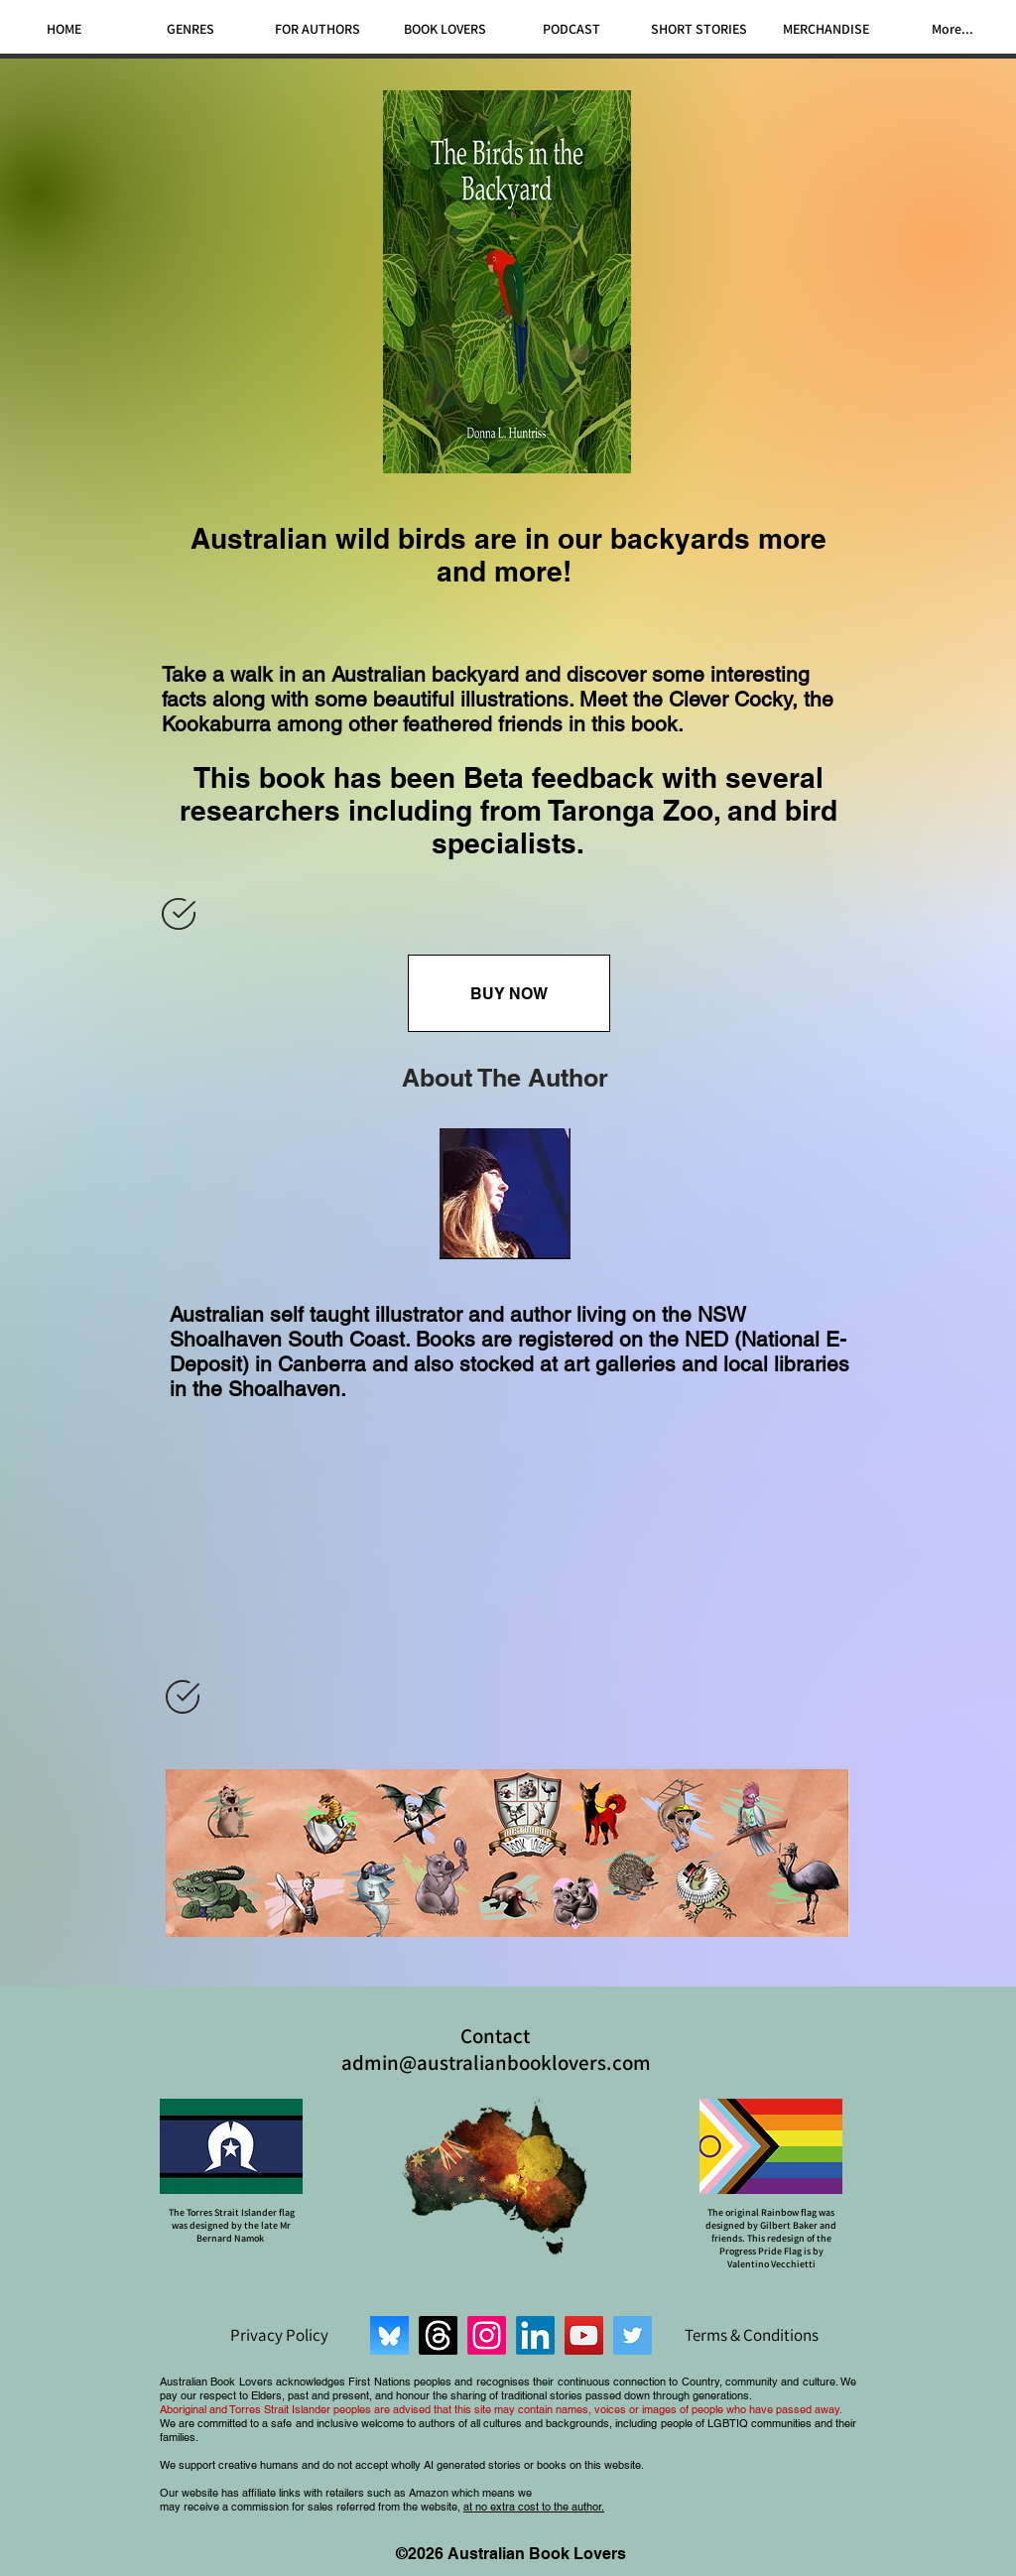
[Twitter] (632, 2335)
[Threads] (438, 2335)
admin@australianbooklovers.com (496, 2062)
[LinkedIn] (535, 2335)
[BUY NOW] (509, 993)
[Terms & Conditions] (751, 2335)
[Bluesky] (389, 2335)
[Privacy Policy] (279, 2335)
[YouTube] (584, 2335)
